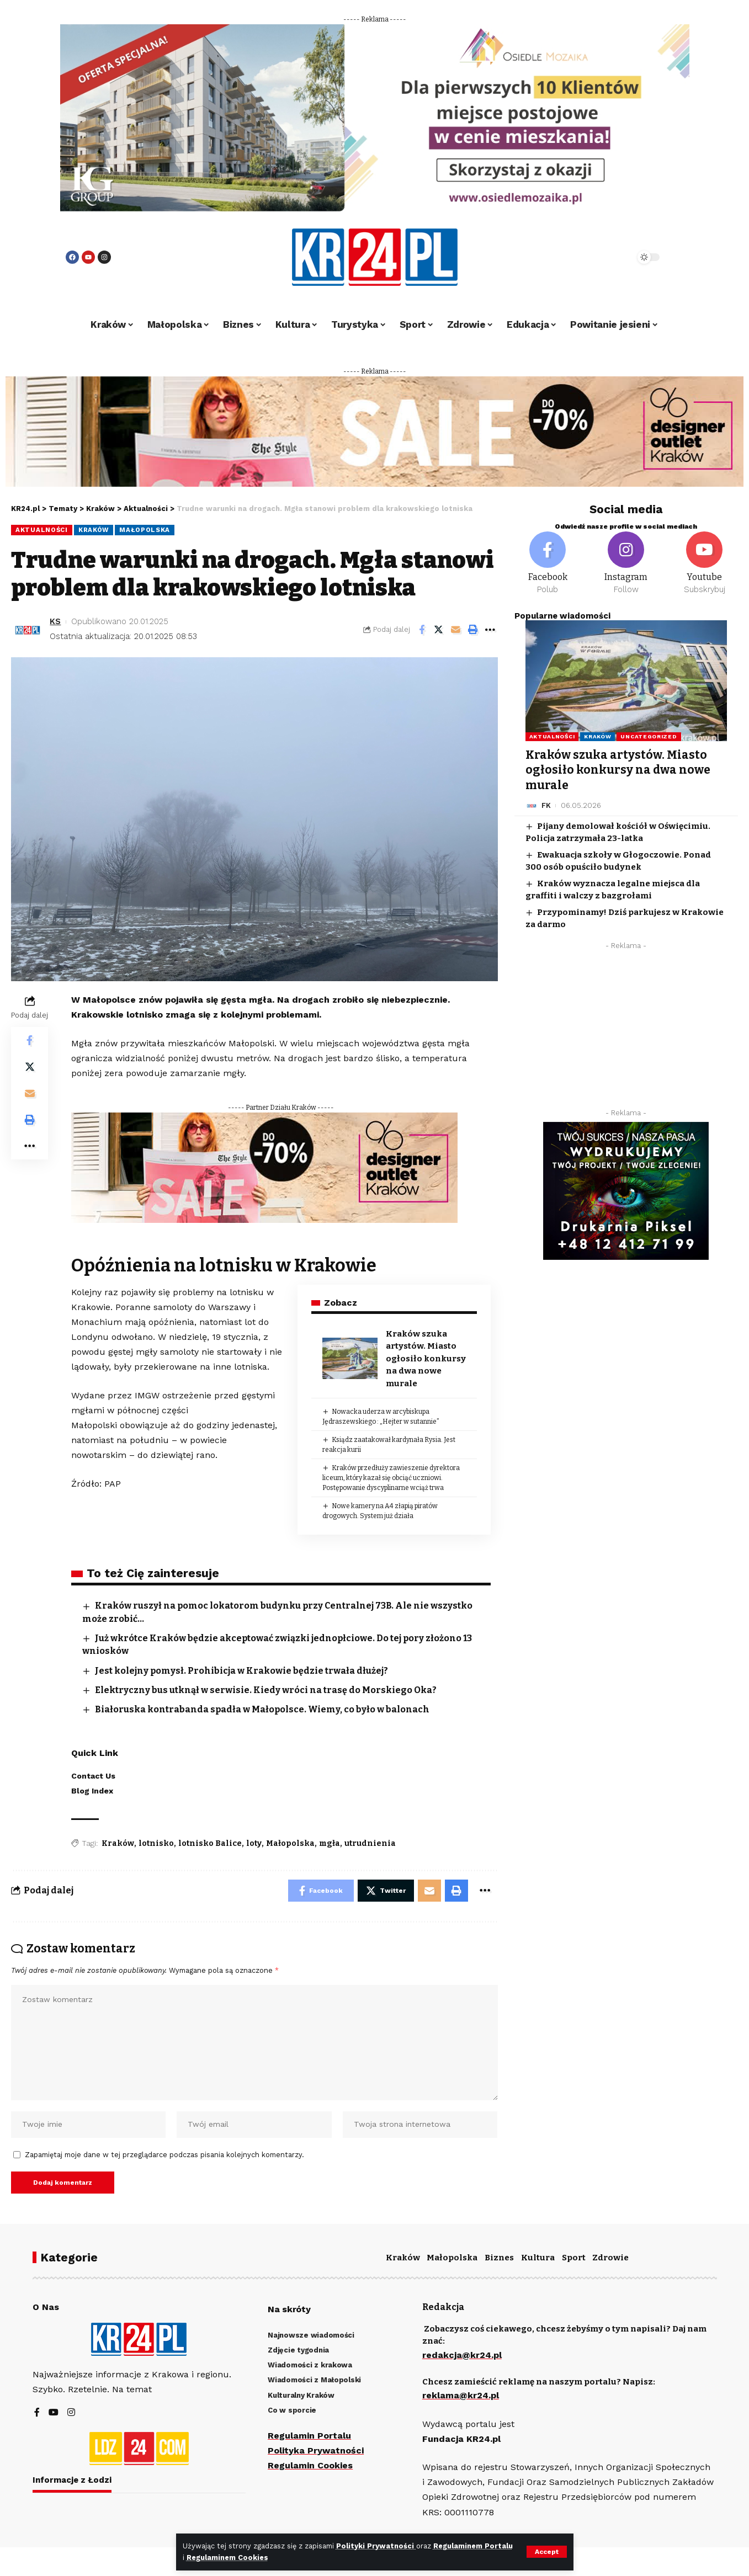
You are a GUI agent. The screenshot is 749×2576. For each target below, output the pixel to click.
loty (254, 1843)
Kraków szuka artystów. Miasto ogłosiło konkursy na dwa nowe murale (426, 1358)
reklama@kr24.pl (460, 2395)
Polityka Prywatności (316, 2450)
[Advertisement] (626, 1032)
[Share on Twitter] (439, 629)
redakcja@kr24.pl (462, 2355)
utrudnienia (370, 1843)
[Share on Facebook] (421, 629)
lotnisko (156, 1843)
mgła (329, 1843)
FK (546, 805)
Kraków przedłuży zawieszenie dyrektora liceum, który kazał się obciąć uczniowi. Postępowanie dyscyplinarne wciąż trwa (390, 1478)
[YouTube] (53, 2413)
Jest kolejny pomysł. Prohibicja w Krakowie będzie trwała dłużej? (241, 1670)
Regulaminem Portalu (473, 2546)
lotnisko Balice (210, 1843)
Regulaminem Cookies (227, 2557)
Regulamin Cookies (310, 2465)
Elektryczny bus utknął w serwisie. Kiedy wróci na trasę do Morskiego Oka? (266, 1690)
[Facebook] (548, 563)
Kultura (538, 2258)
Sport (574, 2258)
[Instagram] (626, 563)
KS (55, 621)
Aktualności (41, 530)
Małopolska (144, 530)
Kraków (93, 530)
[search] (596, 257)
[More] (490, 629)
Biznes (499, 2258)
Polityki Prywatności (376, 2546)
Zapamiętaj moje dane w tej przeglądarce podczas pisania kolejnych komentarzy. (164, 2155)
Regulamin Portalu (309, 2435)
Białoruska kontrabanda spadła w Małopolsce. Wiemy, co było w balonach (262, 1709)
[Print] (473, 629)
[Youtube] (704, 563)
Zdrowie (610, 2258)
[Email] (456, 629)
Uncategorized (648, 736)
